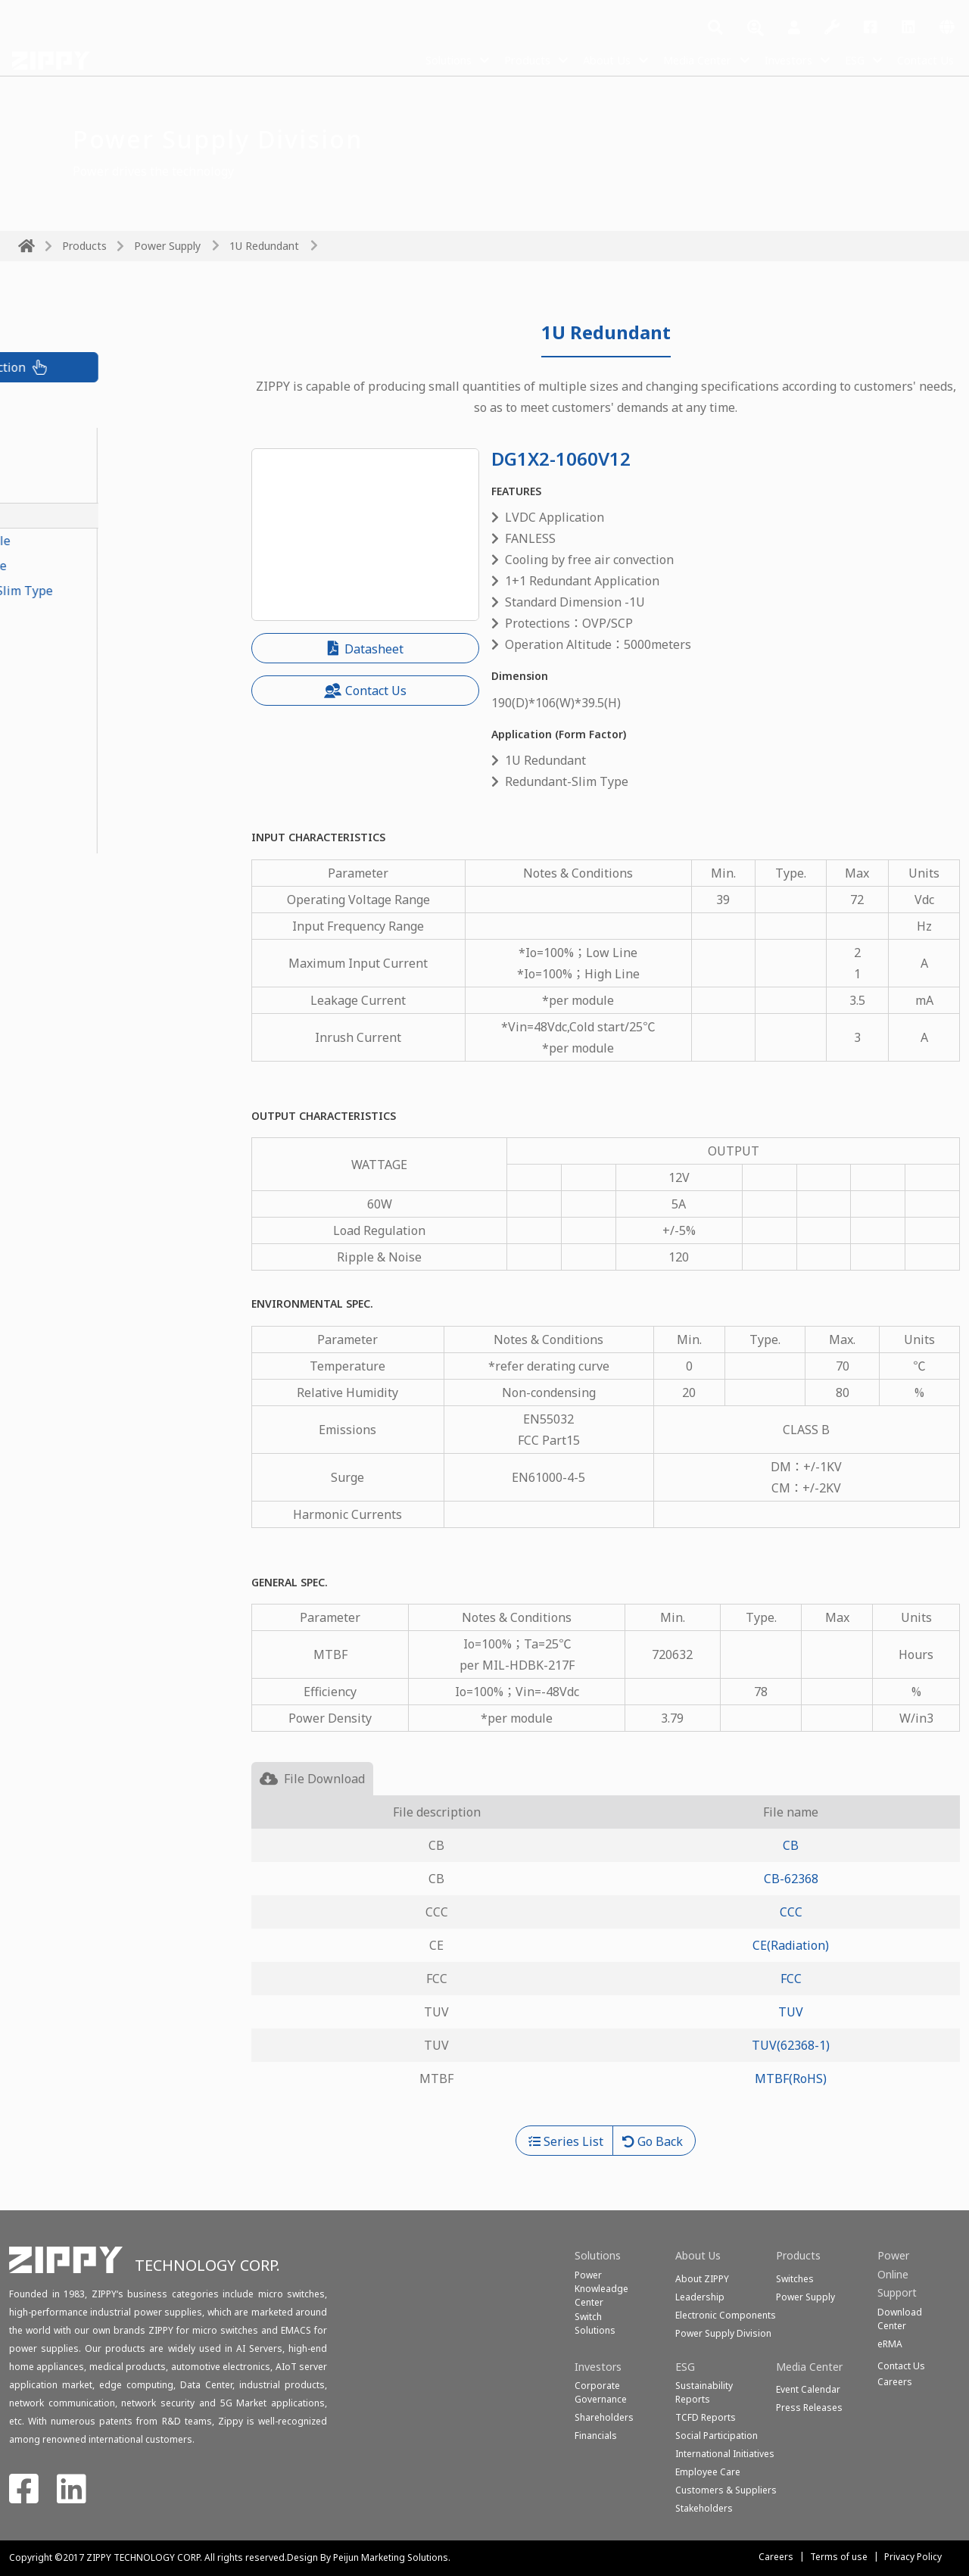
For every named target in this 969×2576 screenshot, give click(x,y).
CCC (791, 1912)
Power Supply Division (723, 2333)
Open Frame (53, 815)
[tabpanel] (605, 1960)
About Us (580, 59)
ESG (848, 59)
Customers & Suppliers (726, 2490)
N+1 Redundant (62, 640)
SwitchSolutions (595, 2323)
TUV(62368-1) (791, 2045)
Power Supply (167, 246)
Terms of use (839, 2556)
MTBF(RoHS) (791, 2078)
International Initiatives (724, 2453)
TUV (790, 2012)
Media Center (678, 59)
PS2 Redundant (61, 690)
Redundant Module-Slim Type (103, 590)
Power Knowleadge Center (601, 2289)
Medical (40, 840)
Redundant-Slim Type (80, 565)
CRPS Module (56, 440)
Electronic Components (725, 2315)
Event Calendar (808, 2389)
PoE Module (52, 490)
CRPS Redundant (65, 465)
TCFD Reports (705, 2417)
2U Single (45, 765)
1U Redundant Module (81, 540)
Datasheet (365, 649)
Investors (777, 59)
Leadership (699, 2297)
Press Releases (809, 2407)
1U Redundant (264, 246)
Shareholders (604, 2417)
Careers (776, 2556)
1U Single (45, 740)
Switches (795, 2278)
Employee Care (707, 2471)
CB (791, 1845)
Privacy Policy (913, 2556)
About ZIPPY (702, 2278)
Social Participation (716, 2435)
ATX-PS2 (42, 790)
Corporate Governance (601, 2392)
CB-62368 (791, 1878)
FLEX (31, 715)
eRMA (889, 2343)
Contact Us (923, 59)
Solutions (411, 59)
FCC (791, 1978)
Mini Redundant (64, 665)
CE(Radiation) (790, 1945)
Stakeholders (704, 2508)
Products (496, 59)
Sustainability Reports (704, 2392)
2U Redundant (58, 615)
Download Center (899, 2319)
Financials (596, 2435)
